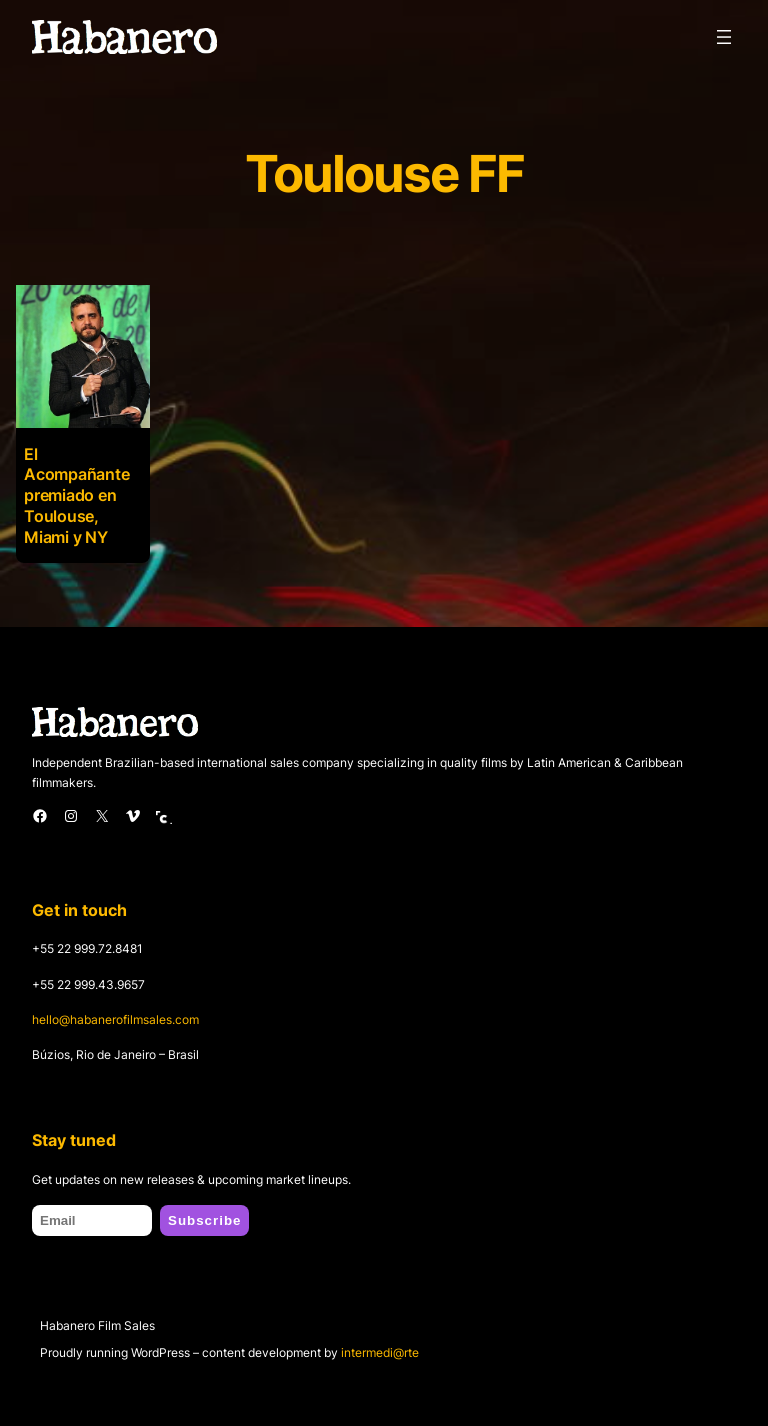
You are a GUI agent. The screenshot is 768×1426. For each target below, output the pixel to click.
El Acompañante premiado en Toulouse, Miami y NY (76, 495)
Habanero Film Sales (97, 1325)
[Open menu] (724, 37)
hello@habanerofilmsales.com (115, 1019)
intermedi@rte (380, 1352)
